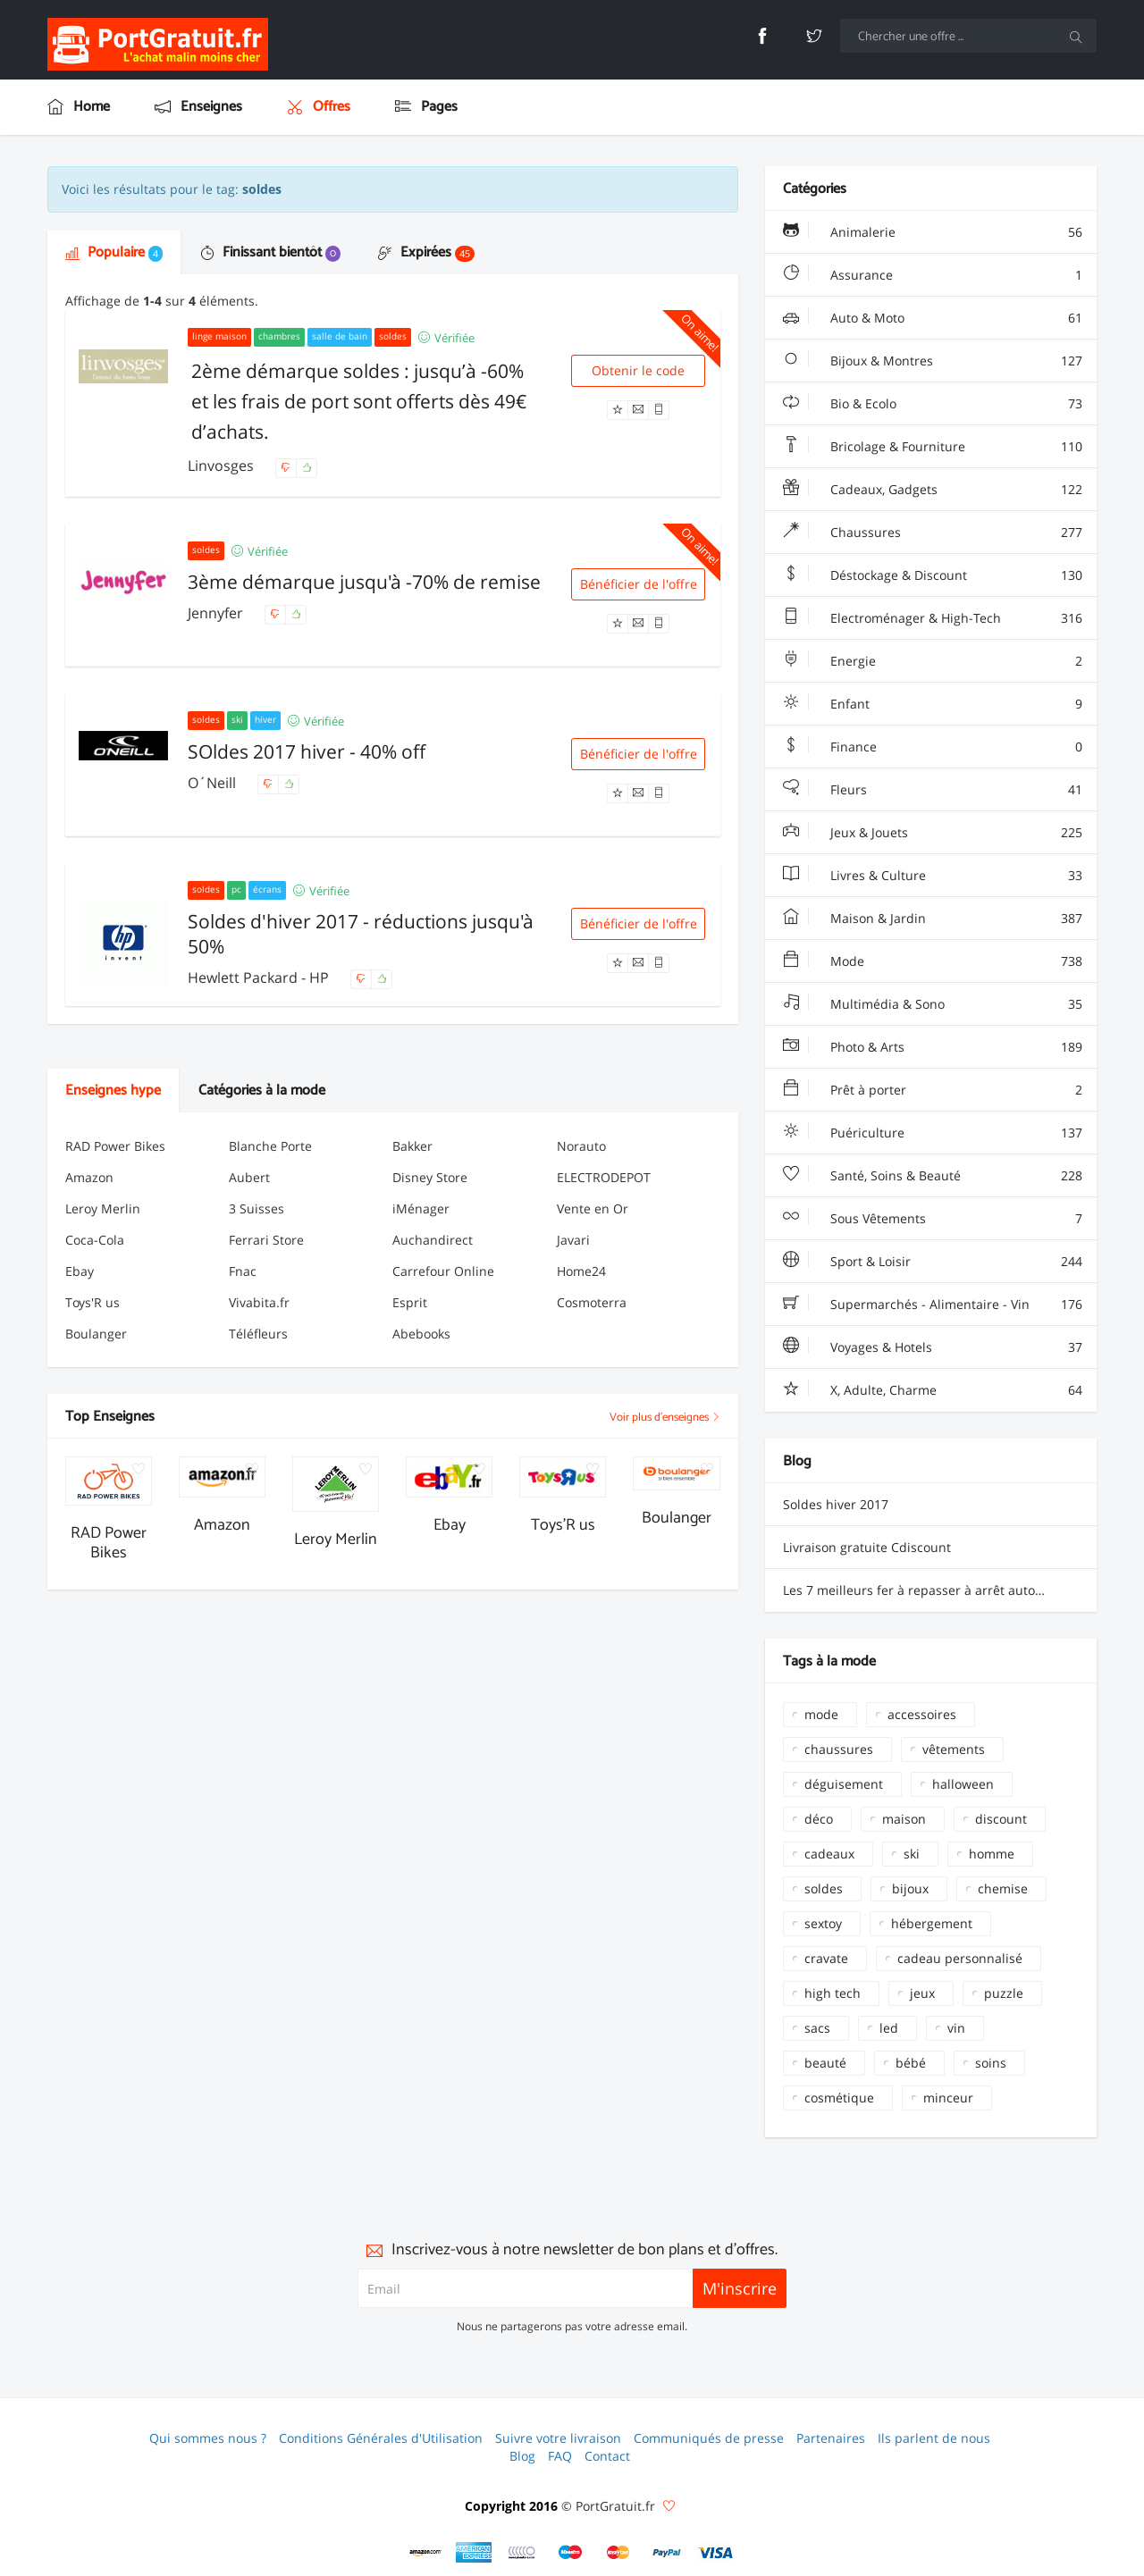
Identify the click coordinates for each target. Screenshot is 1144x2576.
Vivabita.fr (259, 1302)
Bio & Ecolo (932, 403)
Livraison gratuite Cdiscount (867, 1547)
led (888, 2027)
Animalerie (932, 232)
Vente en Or (592, 1208)
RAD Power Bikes (115, 1145)
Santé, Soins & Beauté (932, 1175)
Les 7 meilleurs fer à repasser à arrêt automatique (934, 1590)
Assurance (932, 275)
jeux (922, 1992)
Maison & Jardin (932, 918)
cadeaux (829, 1853)
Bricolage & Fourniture (932, 446)
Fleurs (932, 789)
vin (956, 2027)
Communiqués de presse (709, 2437)
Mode (932, 961)
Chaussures (932, 532)
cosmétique (839, 2097)
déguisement (843, 1783)
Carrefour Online (443, 1271)
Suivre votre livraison (558, 2437)
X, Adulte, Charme (932, 1390)
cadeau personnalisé (959, 1958)
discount (1001, 1818)
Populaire (114, 252)
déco (818, 1818)
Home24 (581, 1271)
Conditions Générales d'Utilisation (381, 2437)
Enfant (932, 704)
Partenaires (830, 2437)
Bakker (412, 1145)
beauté (825, 2062)
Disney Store (429, 1177)
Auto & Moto (932, 318)
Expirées (426, 252)
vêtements (953, 1749)
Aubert (249, 1177)
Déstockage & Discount (932, 575)
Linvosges (222, 465)
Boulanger (96, 1333)
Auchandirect (432, 1239)
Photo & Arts (932, 1047)
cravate (826, 1958)
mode (821, 1714)
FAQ (560, 2455)
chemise (1003, 1888)
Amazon (89, 1177)
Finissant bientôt (270, 252)
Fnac (243, 1271)
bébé (911, 2062)
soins (990, 2062)
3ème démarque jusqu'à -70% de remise (364, 581)
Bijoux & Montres (932, 361)
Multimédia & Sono (932, 1004)
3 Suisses (256, 1208)
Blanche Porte (270, 1145)
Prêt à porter (932, 1090)
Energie (932, 661)
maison (904, 1818)
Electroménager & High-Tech (932, 618)
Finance (932, 747)
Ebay (79, 1271)
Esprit (409, 1302)
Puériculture (932, 1133)
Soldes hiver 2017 (835, 1504)
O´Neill (214, 783)
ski (912, 1853)
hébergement (931, 1923)
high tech (832, 1992)
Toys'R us (92, 1302)
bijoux (910, 1888)
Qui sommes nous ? (207, 2437)
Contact (607, 2455)
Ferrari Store (266, 1239)
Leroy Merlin (102, 1208)
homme (991, 1853)
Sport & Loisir (932, 1261)
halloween (963, 1783)
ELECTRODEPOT (604, 1177)
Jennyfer (217, 613)
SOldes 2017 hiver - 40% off (306, 751)
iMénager (421, 1208)
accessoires (921, 1714)
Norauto (581, 1145)
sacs (817, 2027)
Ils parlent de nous (934, 2437)
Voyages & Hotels (932, 1347)
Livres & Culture (932, 875)
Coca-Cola (94, 1239)
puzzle (1003, 1992)
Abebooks (421, 1333)
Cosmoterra (592, 1302)
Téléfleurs (258, 1333)
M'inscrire (739, 2288)
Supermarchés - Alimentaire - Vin (932, 1304)
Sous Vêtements (932, 1218)
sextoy (823, 1923)
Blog (522, 2455)
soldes (823, 1888)
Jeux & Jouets (932, 832)
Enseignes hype (113, 1090)
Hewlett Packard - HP (260, 977)
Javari (573, 1239)
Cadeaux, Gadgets (932, 489)
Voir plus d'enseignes (665, 1417)
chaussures (838, 1749)
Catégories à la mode (261, 1090)
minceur (948, 2097)
